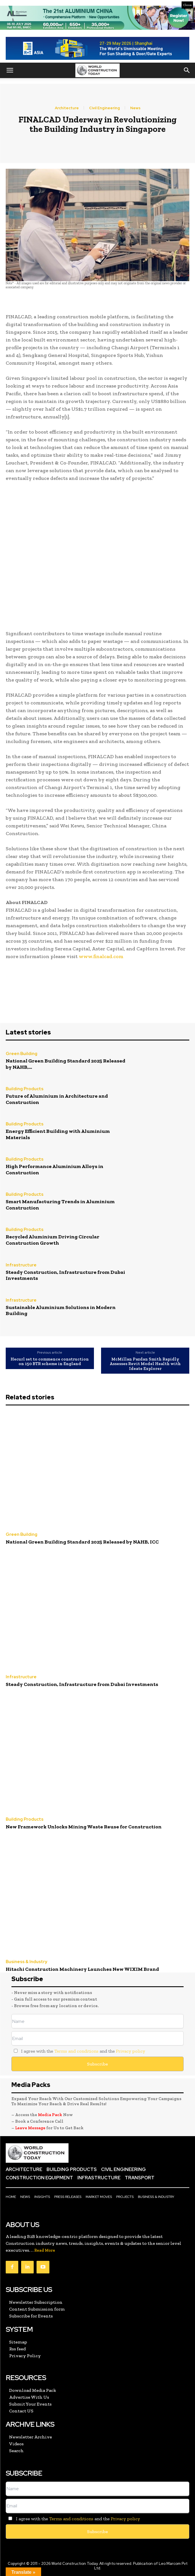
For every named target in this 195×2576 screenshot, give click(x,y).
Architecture (67, 108)
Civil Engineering (104, 108)
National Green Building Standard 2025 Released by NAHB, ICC (82, 1542)
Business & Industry (26, 1962)
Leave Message (30, 2127)
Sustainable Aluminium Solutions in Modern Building (61, 1310)
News (135, 108)
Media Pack (50, 2114)
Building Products (24, 1089)
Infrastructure (21, 1265)
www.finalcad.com (101, 956)
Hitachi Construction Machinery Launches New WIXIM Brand (82, 1969)
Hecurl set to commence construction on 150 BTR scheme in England (50, 1361)
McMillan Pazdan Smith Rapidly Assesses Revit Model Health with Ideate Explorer (145, 1364)
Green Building (21, 1054)
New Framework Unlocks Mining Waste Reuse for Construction (84, 1827)
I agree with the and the (78, 2051)
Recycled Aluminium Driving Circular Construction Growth (52, 1240)
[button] (10, 70)
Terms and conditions (76, 2051)
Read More (44, 2250)
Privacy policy (130, 2051)
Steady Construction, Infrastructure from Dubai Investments (65, 1275)
